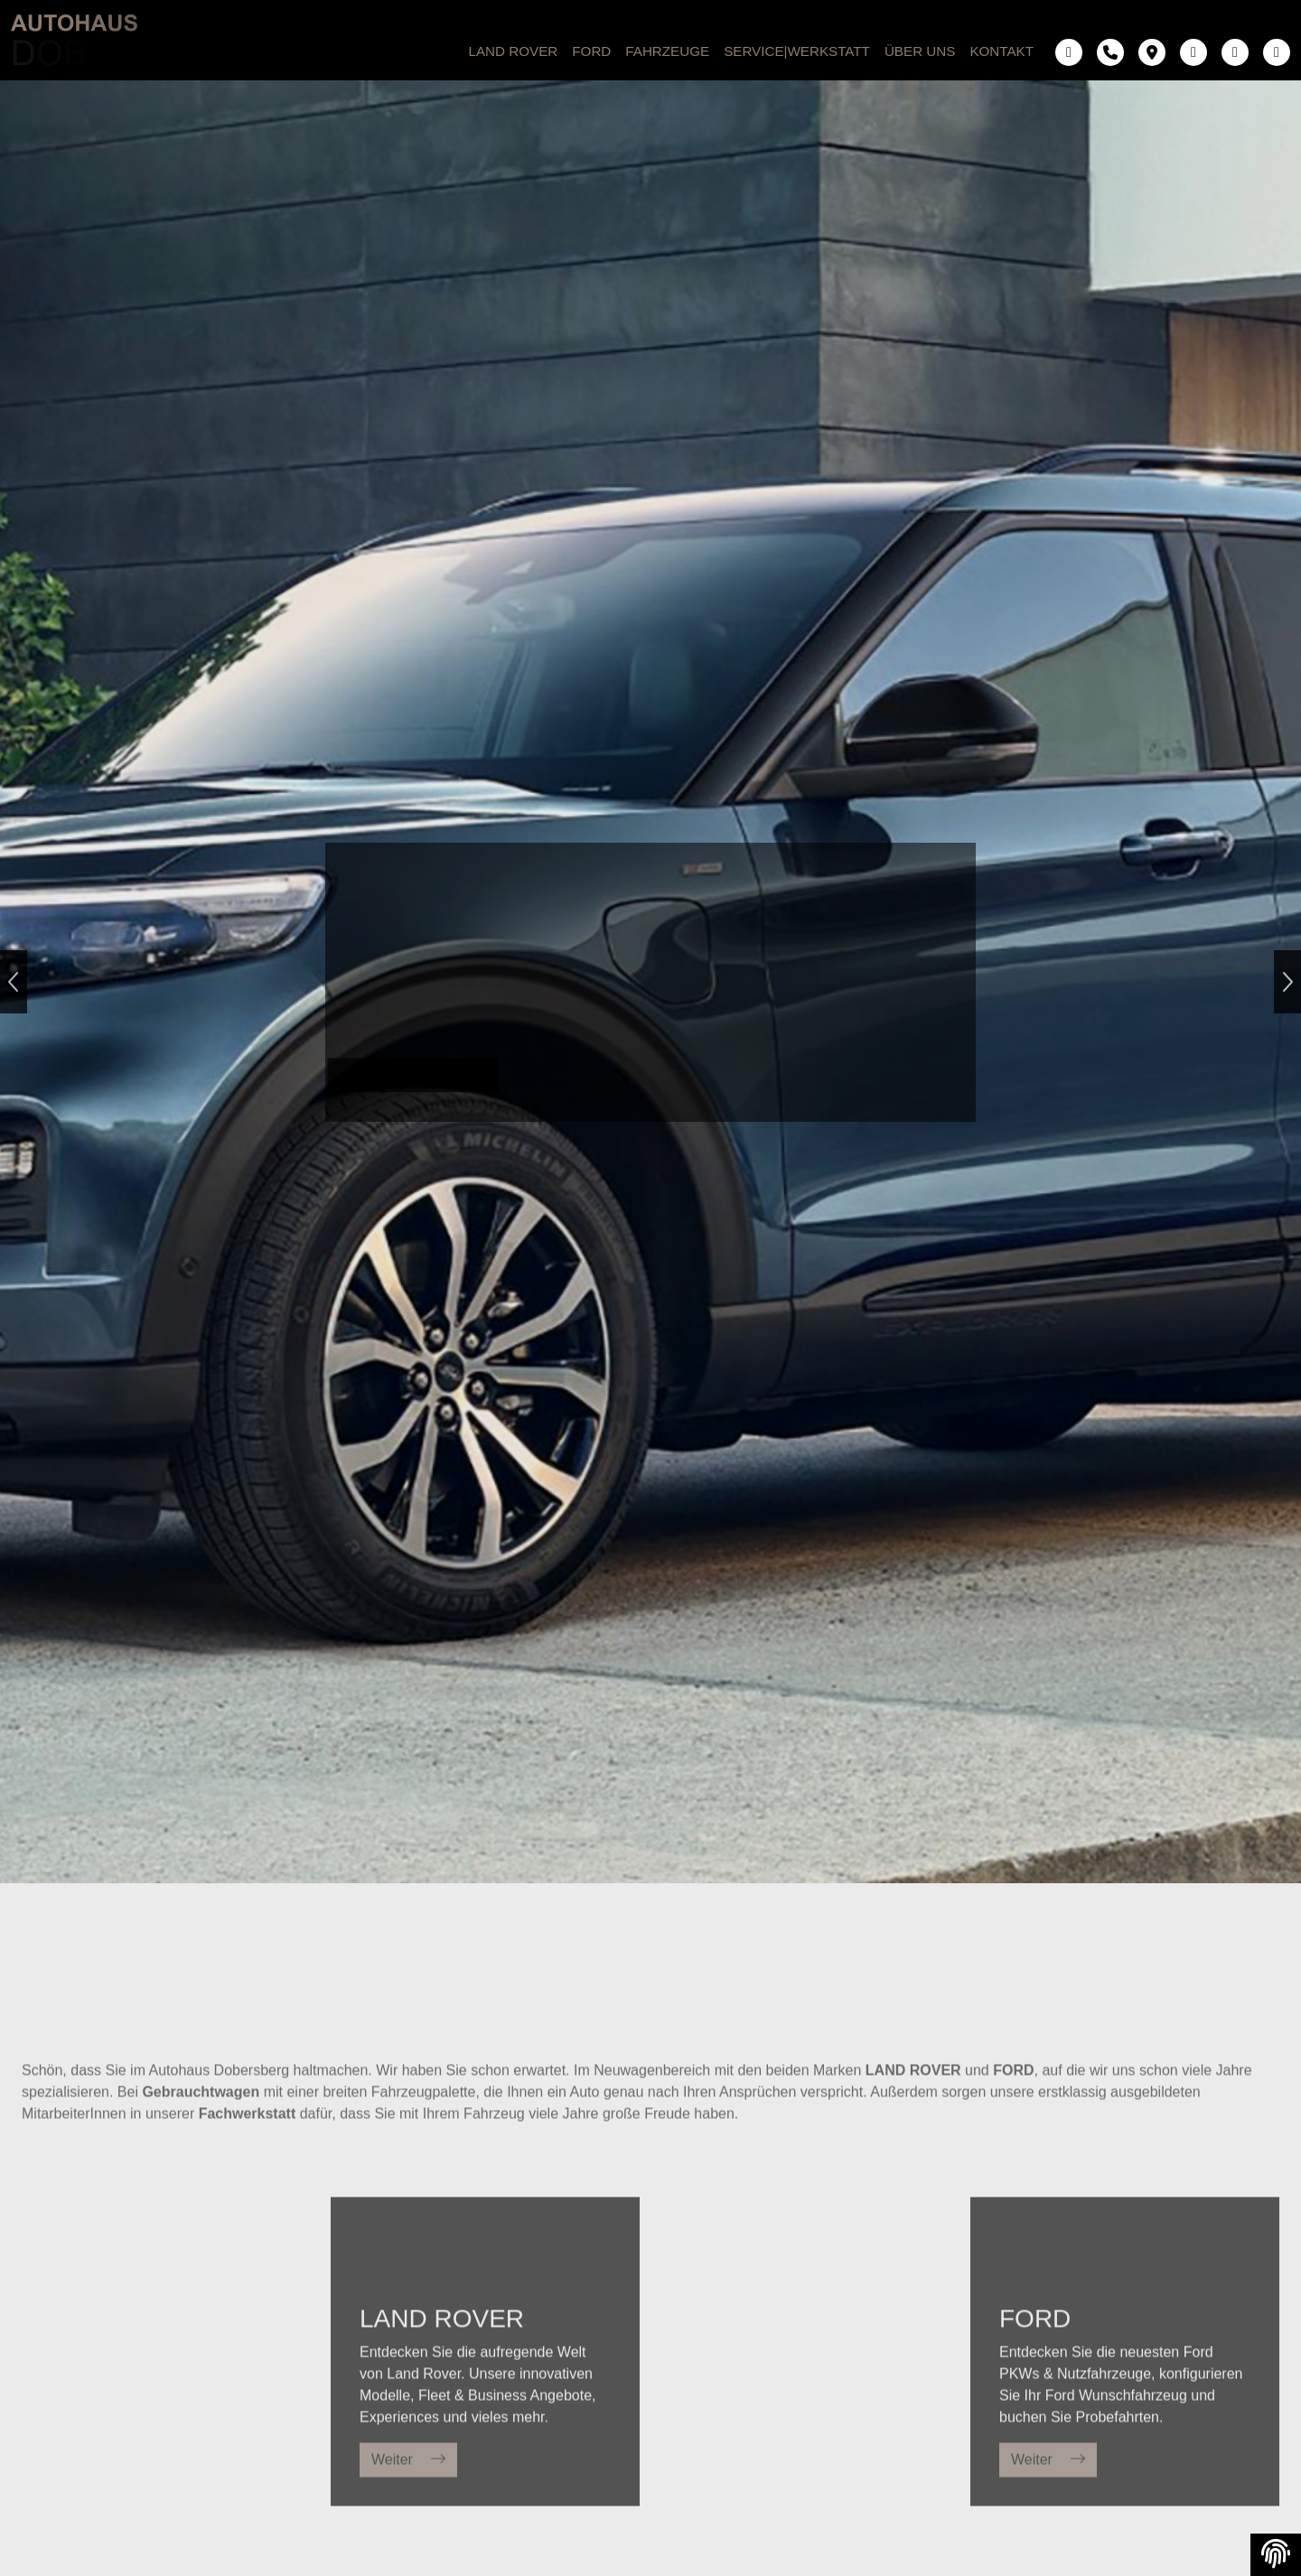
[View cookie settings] (1275, 2555)
